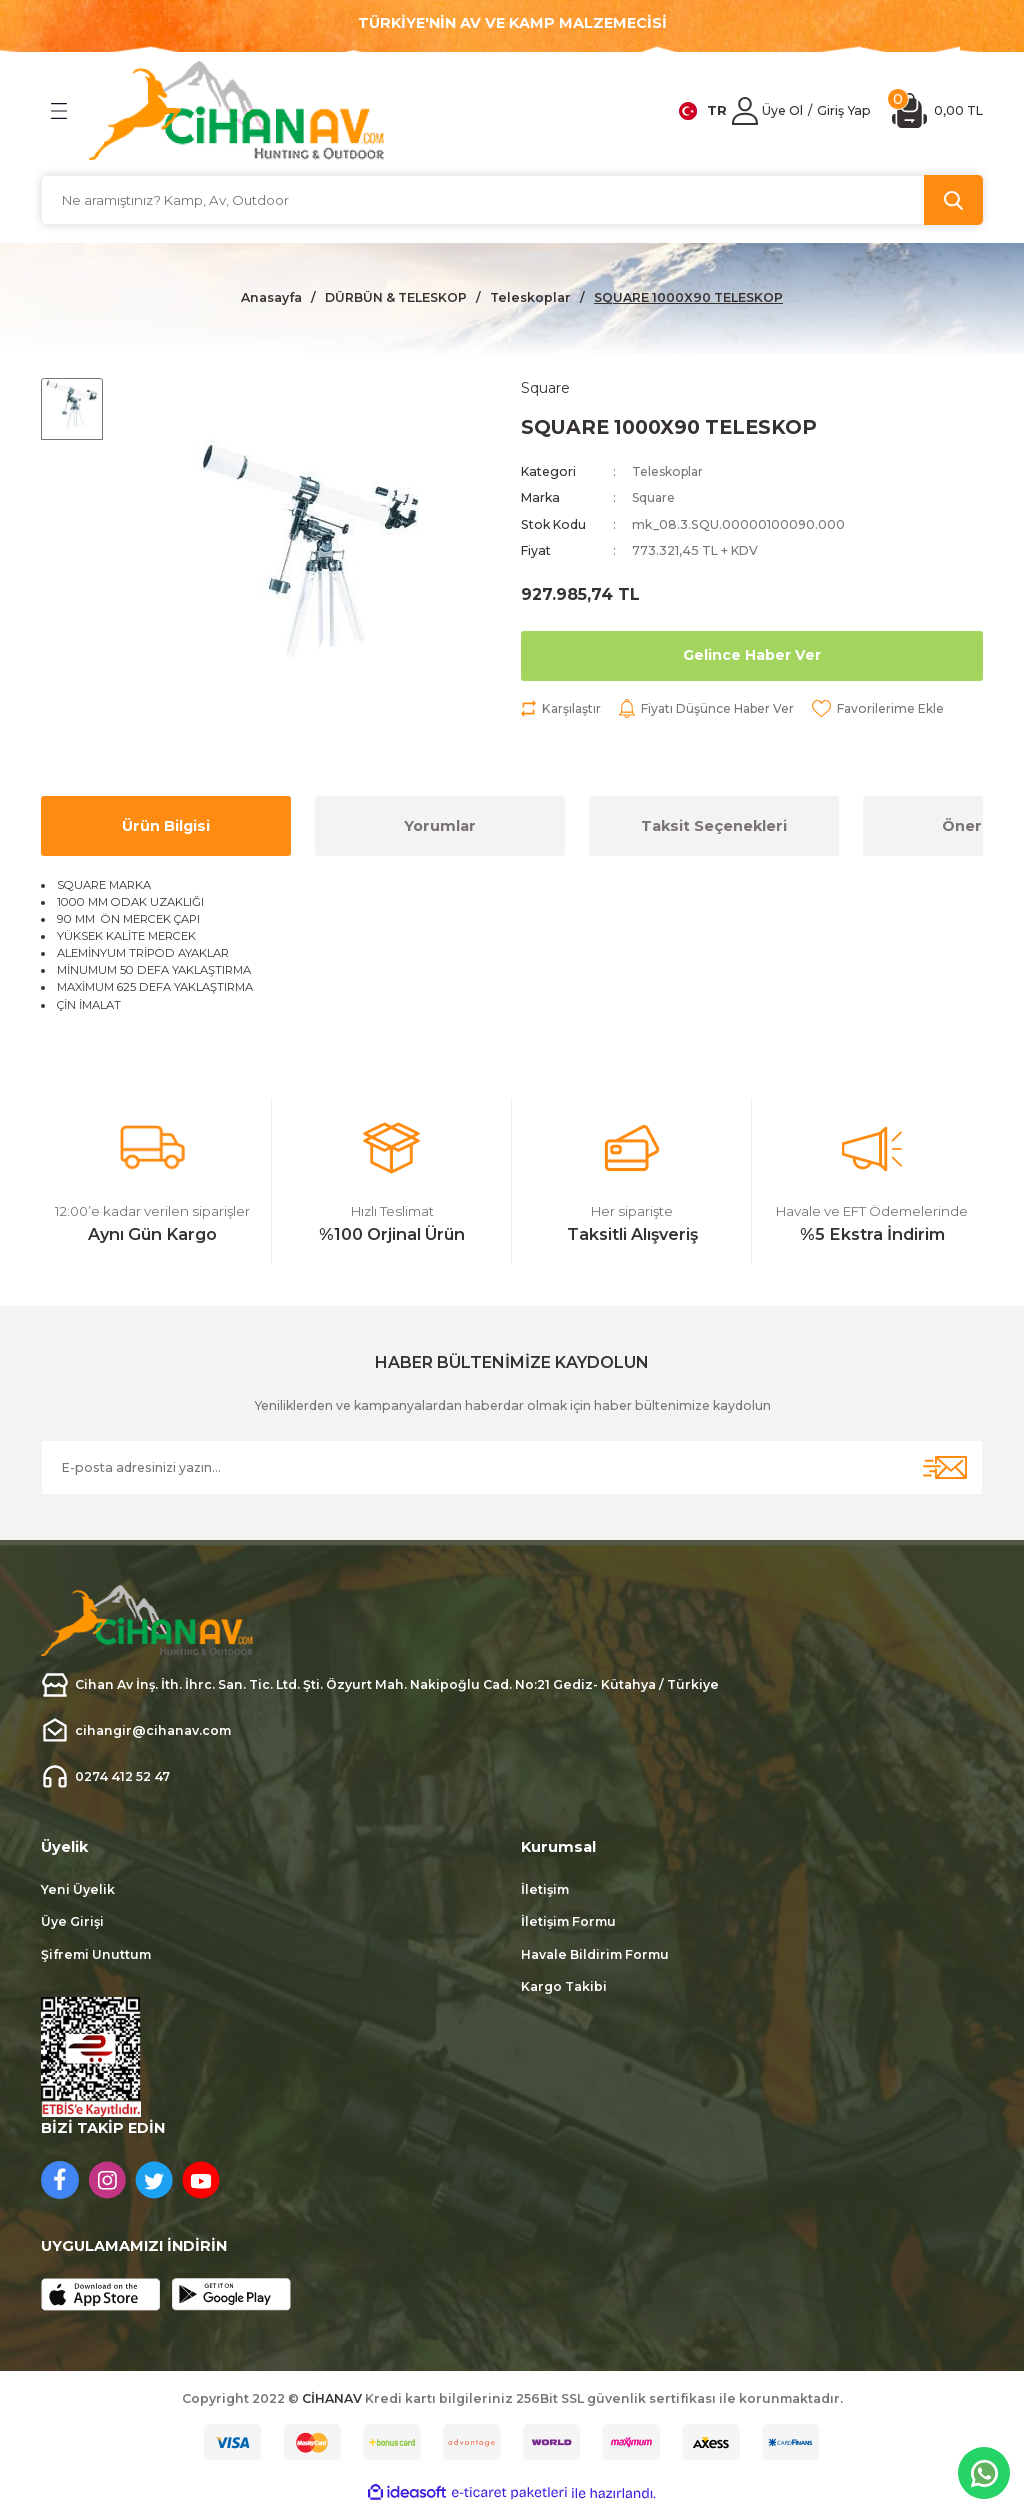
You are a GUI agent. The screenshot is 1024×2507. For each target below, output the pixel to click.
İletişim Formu (568, 1921)
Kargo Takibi (564, 1986)
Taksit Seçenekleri (714, 826)
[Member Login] (745, 111)
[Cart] (937, 110)
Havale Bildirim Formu (595, 1954)
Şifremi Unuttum (96, 1954)
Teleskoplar (669, 472)
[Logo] (237, 110)
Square (654, 498)
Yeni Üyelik (78, 1889)
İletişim (545, 1889)
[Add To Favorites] (883, 709)
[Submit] (945, 1467)
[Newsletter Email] (512, 1467)
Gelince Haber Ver (751, 656)
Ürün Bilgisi (166, 826)
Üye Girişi (72, 1921)
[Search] (512, 200)
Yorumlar (440, 826)
